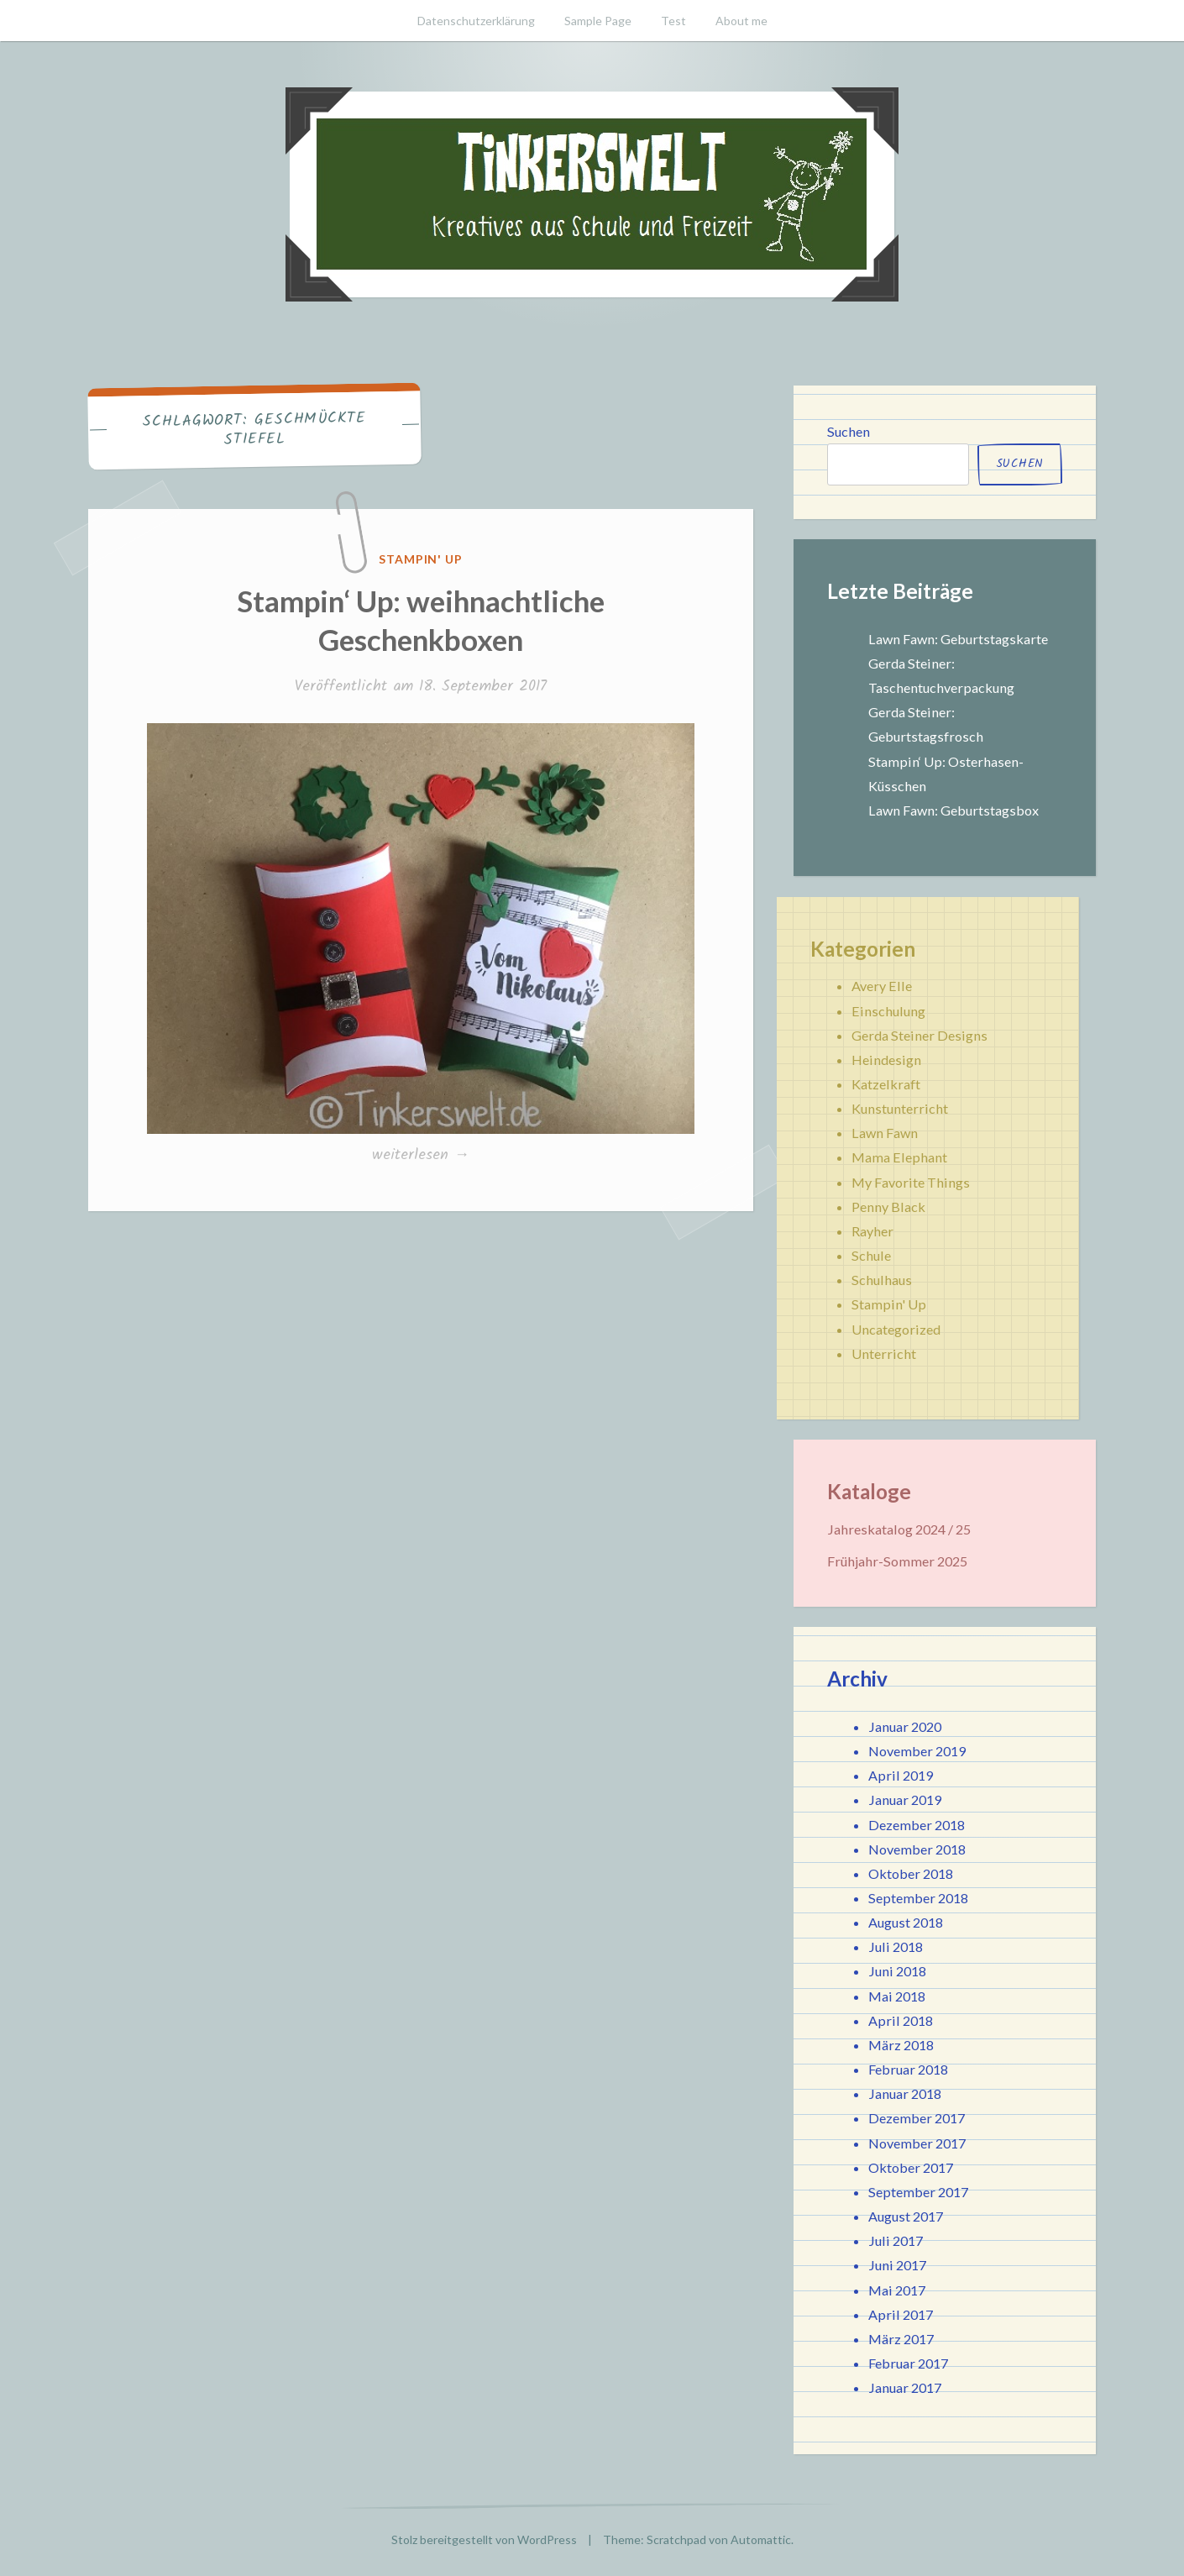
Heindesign (886, 1060)
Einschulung (888, 1011)
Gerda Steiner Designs (919, 1035)
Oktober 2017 (910, 2167)
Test (673, 20)
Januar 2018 (904, 2093)
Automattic (761, 2539)
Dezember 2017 (916, 2118)
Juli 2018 (895, 1946)
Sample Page (597, 20)
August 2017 (905, 2216)
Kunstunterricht (899, 1108)
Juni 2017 (897, 2265)
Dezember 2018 (916, 1825)
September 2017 (918, 2192)
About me (741, 20)
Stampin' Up (421, 559)
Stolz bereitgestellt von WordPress (484, 2539)
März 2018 (901, 2045)
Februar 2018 (908, 2069)
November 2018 (917, 1849)
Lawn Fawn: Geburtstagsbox (953, 810)
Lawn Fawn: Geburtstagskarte (958, 639)
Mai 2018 (896, 1996)
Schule (871, 1255)
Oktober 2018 (910, 1873)
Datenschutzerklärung (476, 20)
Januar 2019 (904, 1799)
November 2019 (917, 1751)
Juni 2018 (897, 1971)
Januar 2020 (904, 1726)
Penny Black (888, 1207)
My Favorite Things (910, 1182)
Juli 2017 (895, 2240)
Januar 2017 (904, 2387)
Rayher (872, 1231)
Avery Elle (881, 986)
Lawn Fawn (884, 1133)
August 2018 (905, 1922)
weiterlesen (425, 1155)
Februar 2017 (908, 2363)
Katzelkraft (885, 1084)
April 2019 (900, 1775)
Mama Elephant (899, 1157)
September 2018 (918, 1898)
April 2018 (900, 2020)
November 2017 (917, 2143)
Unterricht (883, 1353)
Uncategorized (895, 1329)
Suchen (848, 431)
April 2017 (900, 2314)
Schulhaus (881, 1280)
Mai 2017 (896, 2290)
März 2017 (901, 2339)
